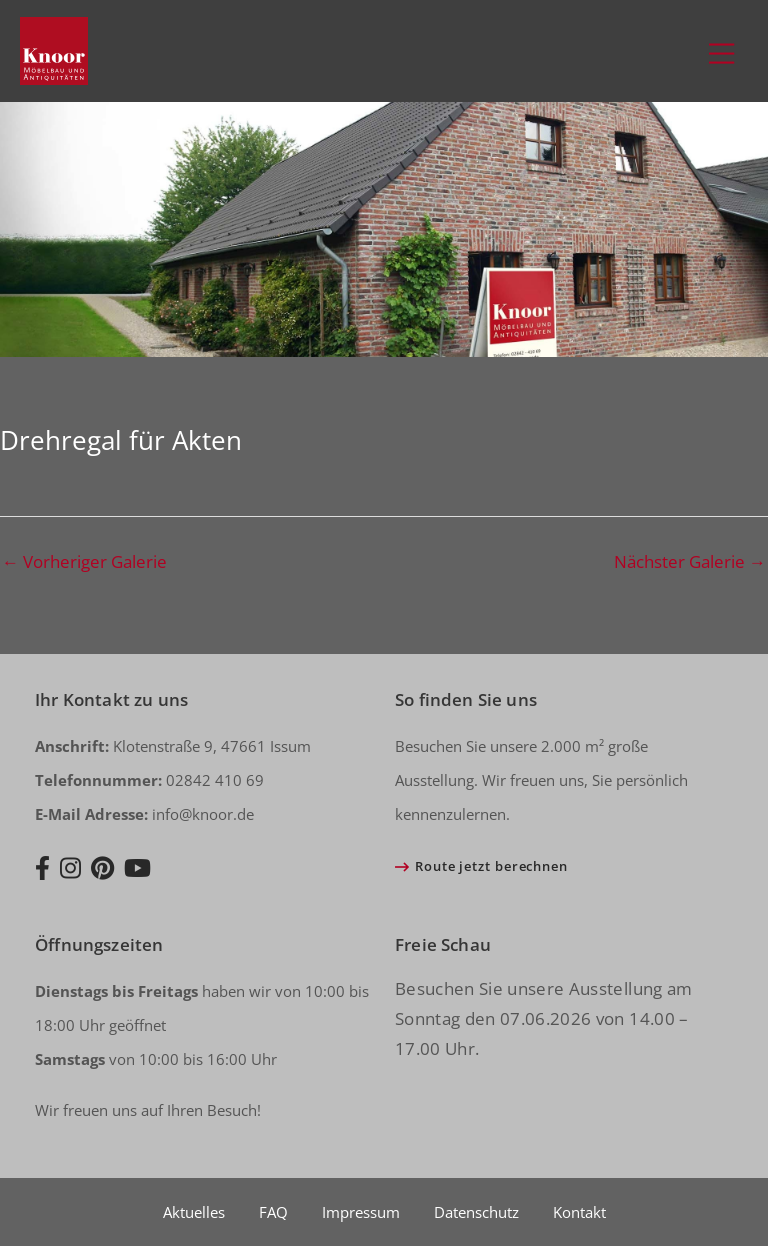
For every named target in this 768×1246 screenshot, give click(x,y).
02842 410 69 (149, 780)
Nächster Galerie (690, 561)
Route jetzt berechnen (491, 866)
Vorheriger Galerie (84, 561)
